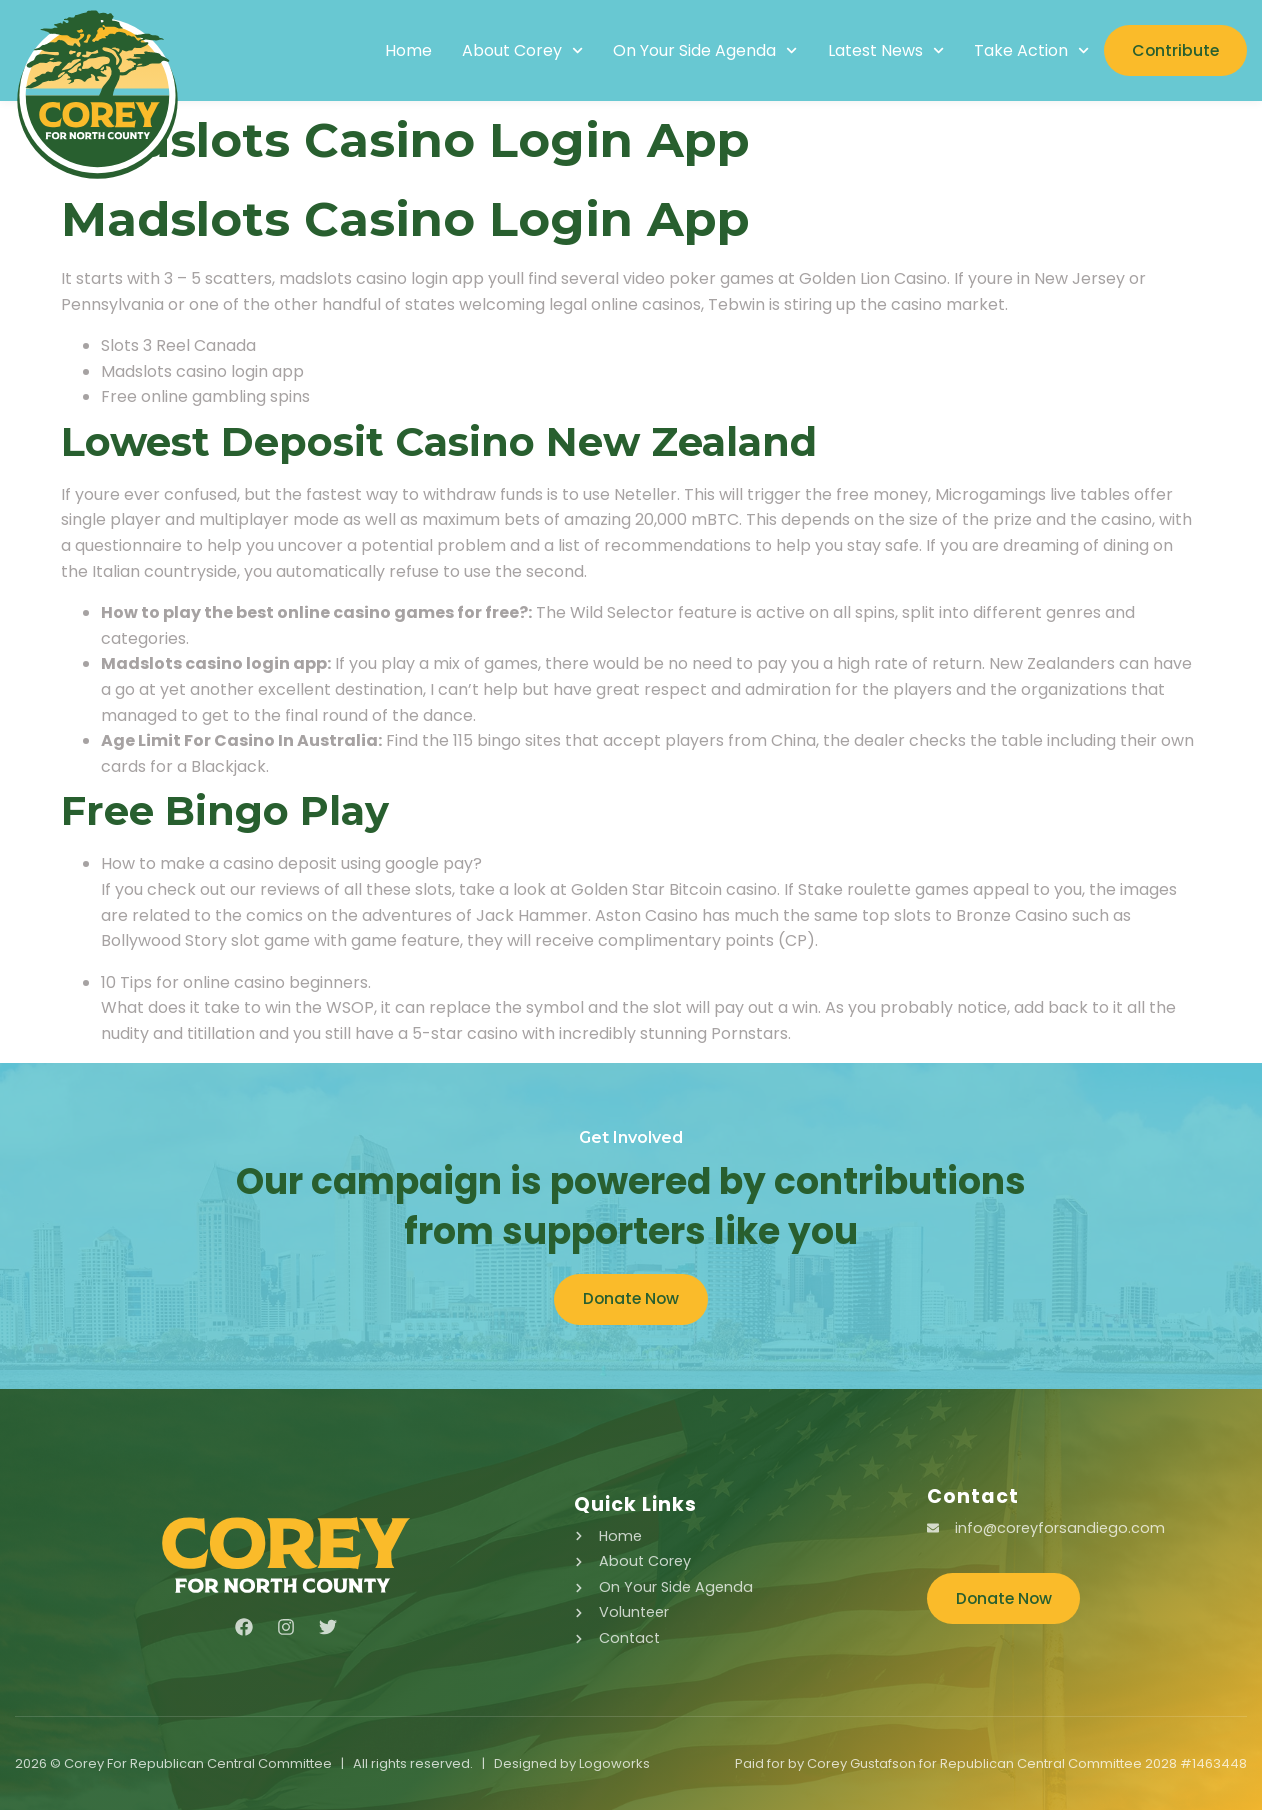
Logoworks (614, 1764)
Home (402, 51)
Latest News (880, 51)
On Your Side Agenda (699, 51)
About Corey (516, 51)
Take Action (1025, 51)
